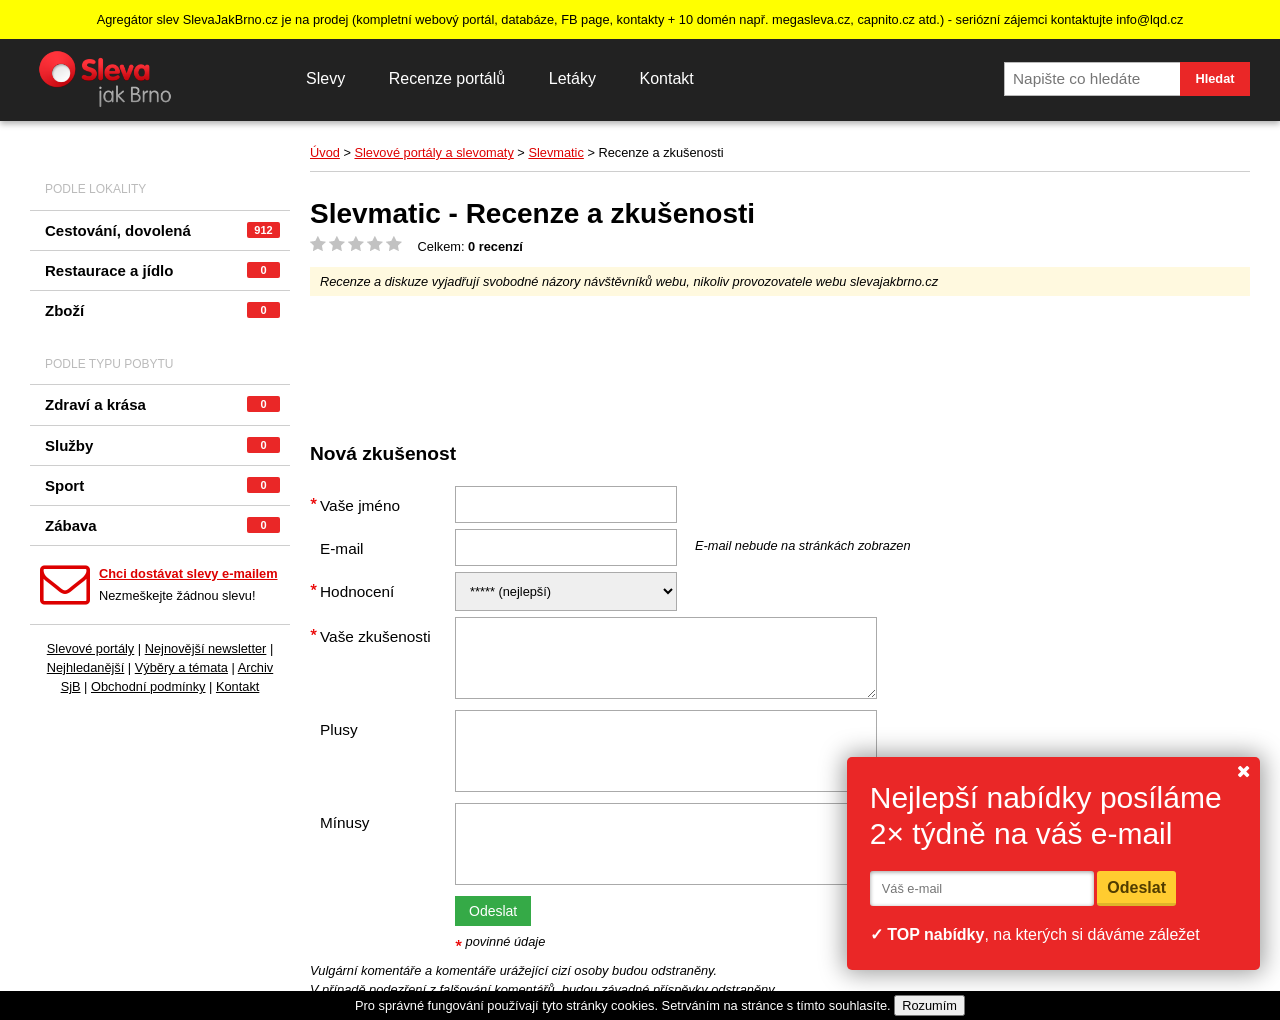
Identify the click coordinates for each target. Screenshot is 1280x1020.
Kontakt (666, 78)
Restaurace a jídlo (162, 270)
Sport (162, 485)
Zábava (162, 525)
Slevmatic (555, 152)
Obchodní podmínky (148, 686)
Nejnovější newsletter (206, 648)
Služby (162, 445)
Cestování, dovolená (162, 230)
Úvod (325, 152)
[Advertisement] (674, 361)
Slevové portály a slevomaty (433, 152)
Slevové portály (91, 648)
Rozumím (929, 1005)
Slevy (325, 78)
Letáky (572, 78)
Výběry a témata (181, 667)
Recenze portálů (447, 78)
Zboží (162, 310)
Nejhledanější (86, 667)
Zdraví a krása (162, 404)
